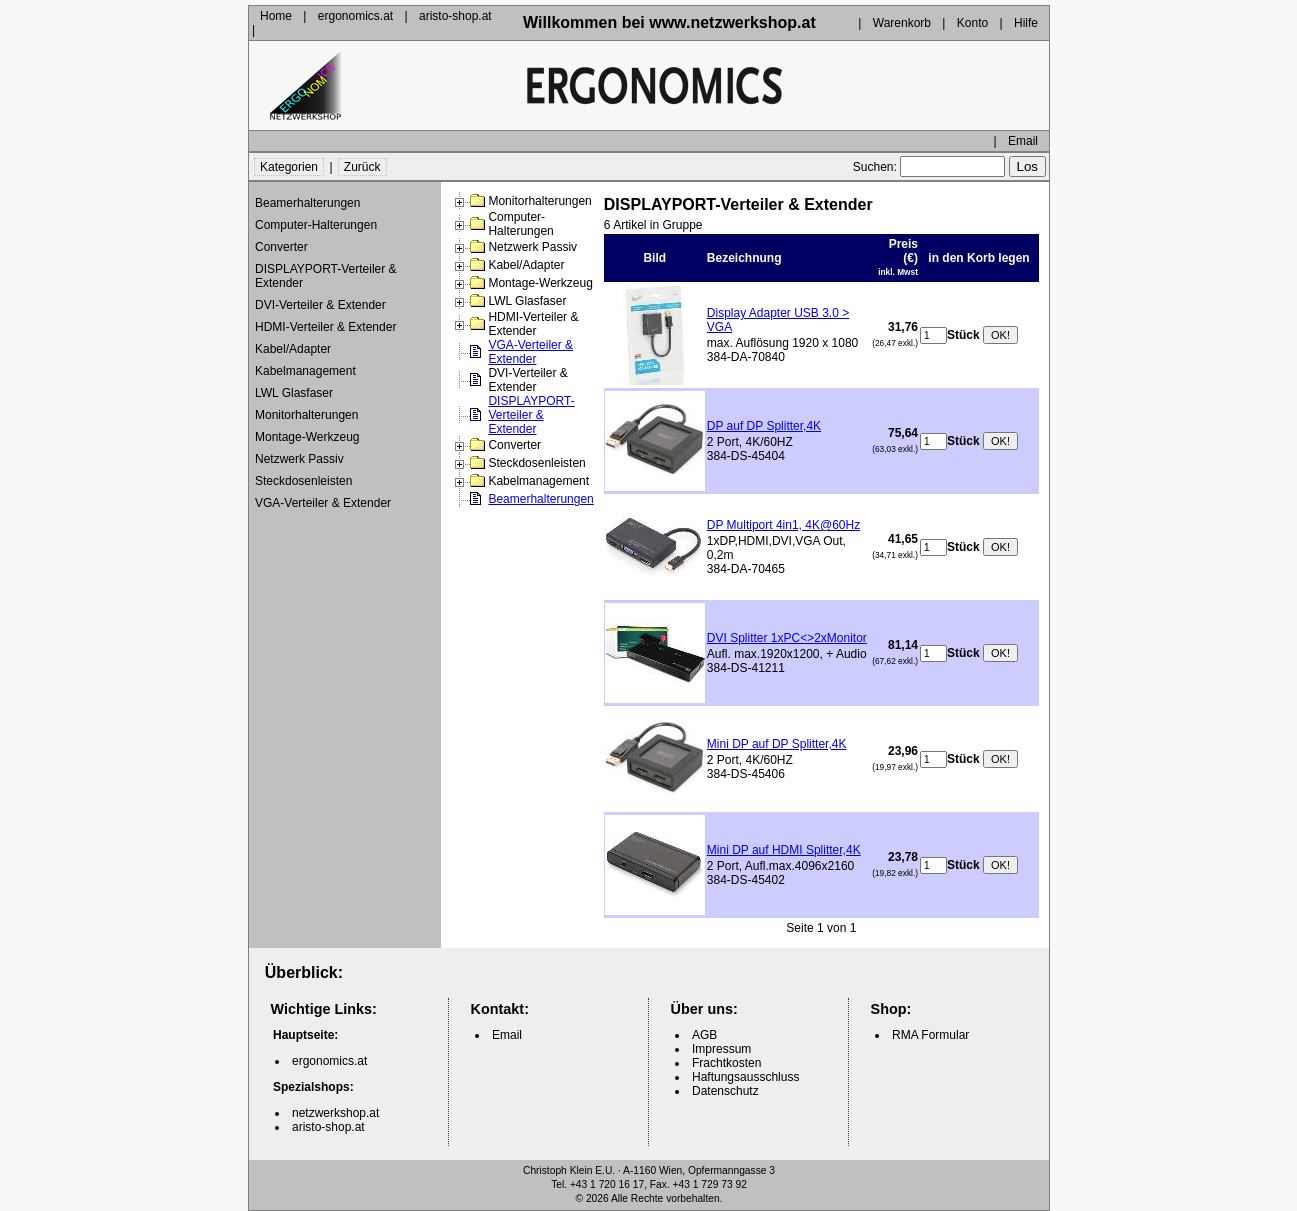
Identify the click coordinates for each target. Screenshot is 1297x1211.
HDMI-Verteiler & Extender (325, 327)
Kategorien (289, 167)
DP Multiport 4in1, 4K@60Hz (783, 525)
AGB (704, 1035)
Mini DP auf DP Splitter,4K (777, 744)
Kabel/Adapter (293, 349)
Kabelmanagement (305, 371)
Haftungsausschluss (745, 1077)
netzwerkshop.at (335, 1113)
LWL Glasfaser (294, 393)
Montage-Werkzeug (307, 437)
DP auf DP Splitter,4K (764, 426)
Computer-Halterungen (316, 225)
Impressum (721, 1049)
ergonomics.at (355, 16)
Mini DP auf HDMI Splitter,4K (784, 850)
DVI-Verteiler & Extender (320, 305)
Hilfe (1026, 23)
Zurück (362, 167)
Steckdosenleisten (303, 481)
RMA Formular (930, 1035)
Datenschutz (725, 1091)
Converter (281, 247)
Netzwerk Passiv (299, 459)
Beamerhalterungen (307, 203)
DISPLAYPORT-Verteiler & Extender (326, 276)
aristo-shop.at (455, 16)
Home (276, 16)
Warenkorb (902, 23)
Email (1023, 141)
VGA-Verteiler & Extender (323, 503)
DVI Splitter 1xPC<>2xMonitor (787, 638)
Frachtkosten (726, 1063)
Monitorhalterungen (306, 415)
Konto (972, 23)
